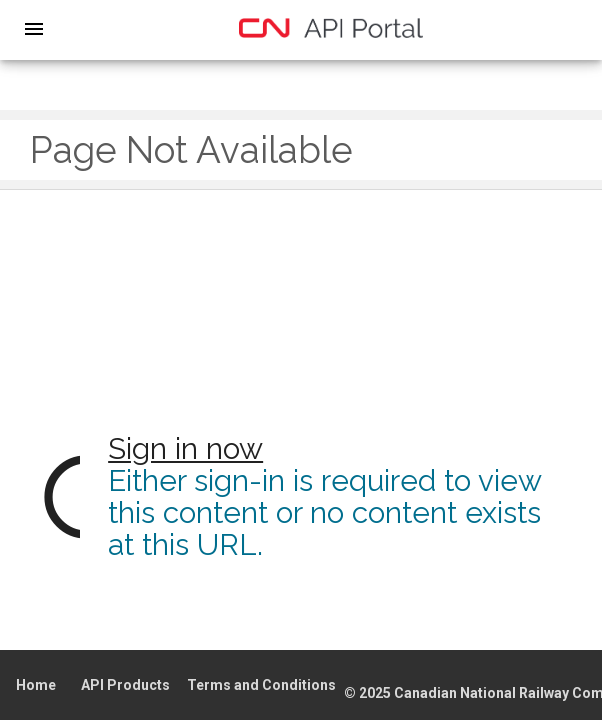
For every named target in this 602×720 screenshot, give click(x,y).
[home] (331, 28)
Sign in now (185, 448)
